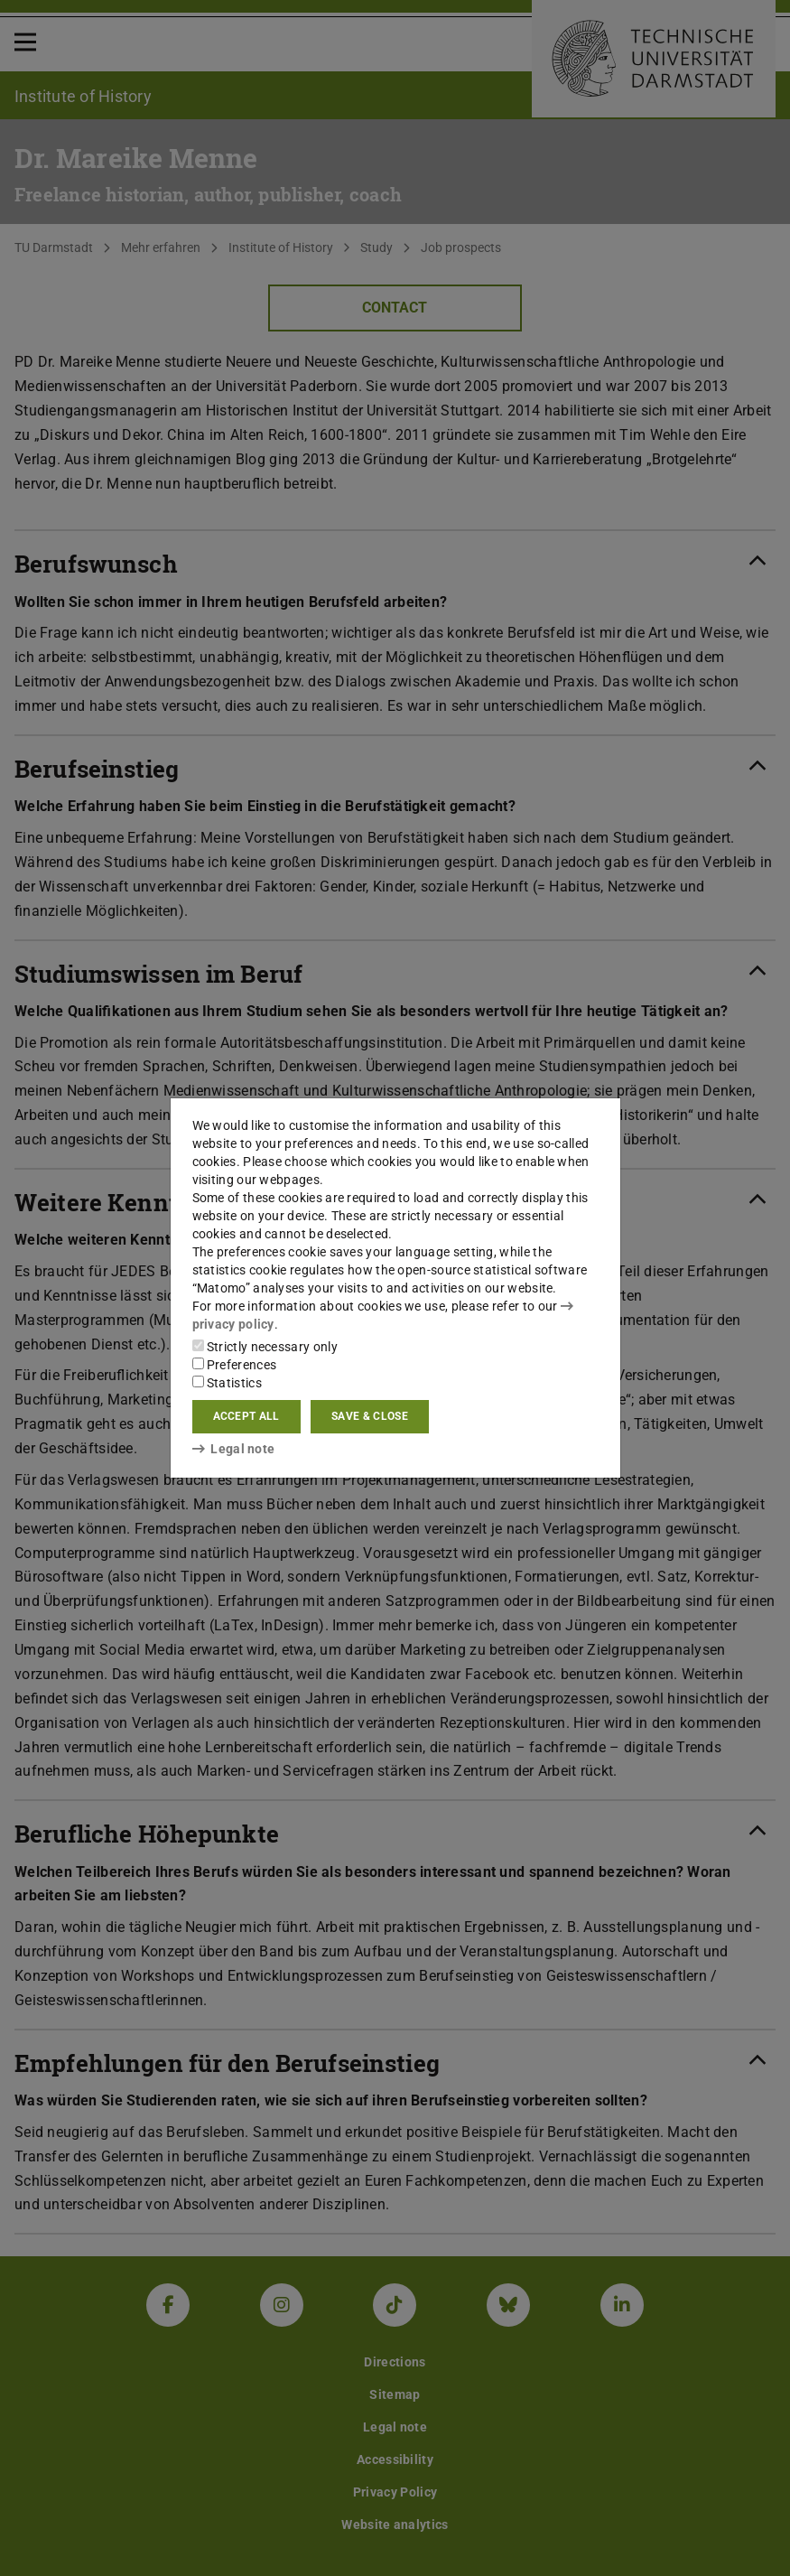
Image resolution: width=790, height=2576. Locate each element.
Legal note (233, 1449)
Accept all (246, 1416)
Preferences (234, 1365)
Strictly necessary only (265, 1346)
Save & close (369, 1416)
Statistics (227, 1383)
